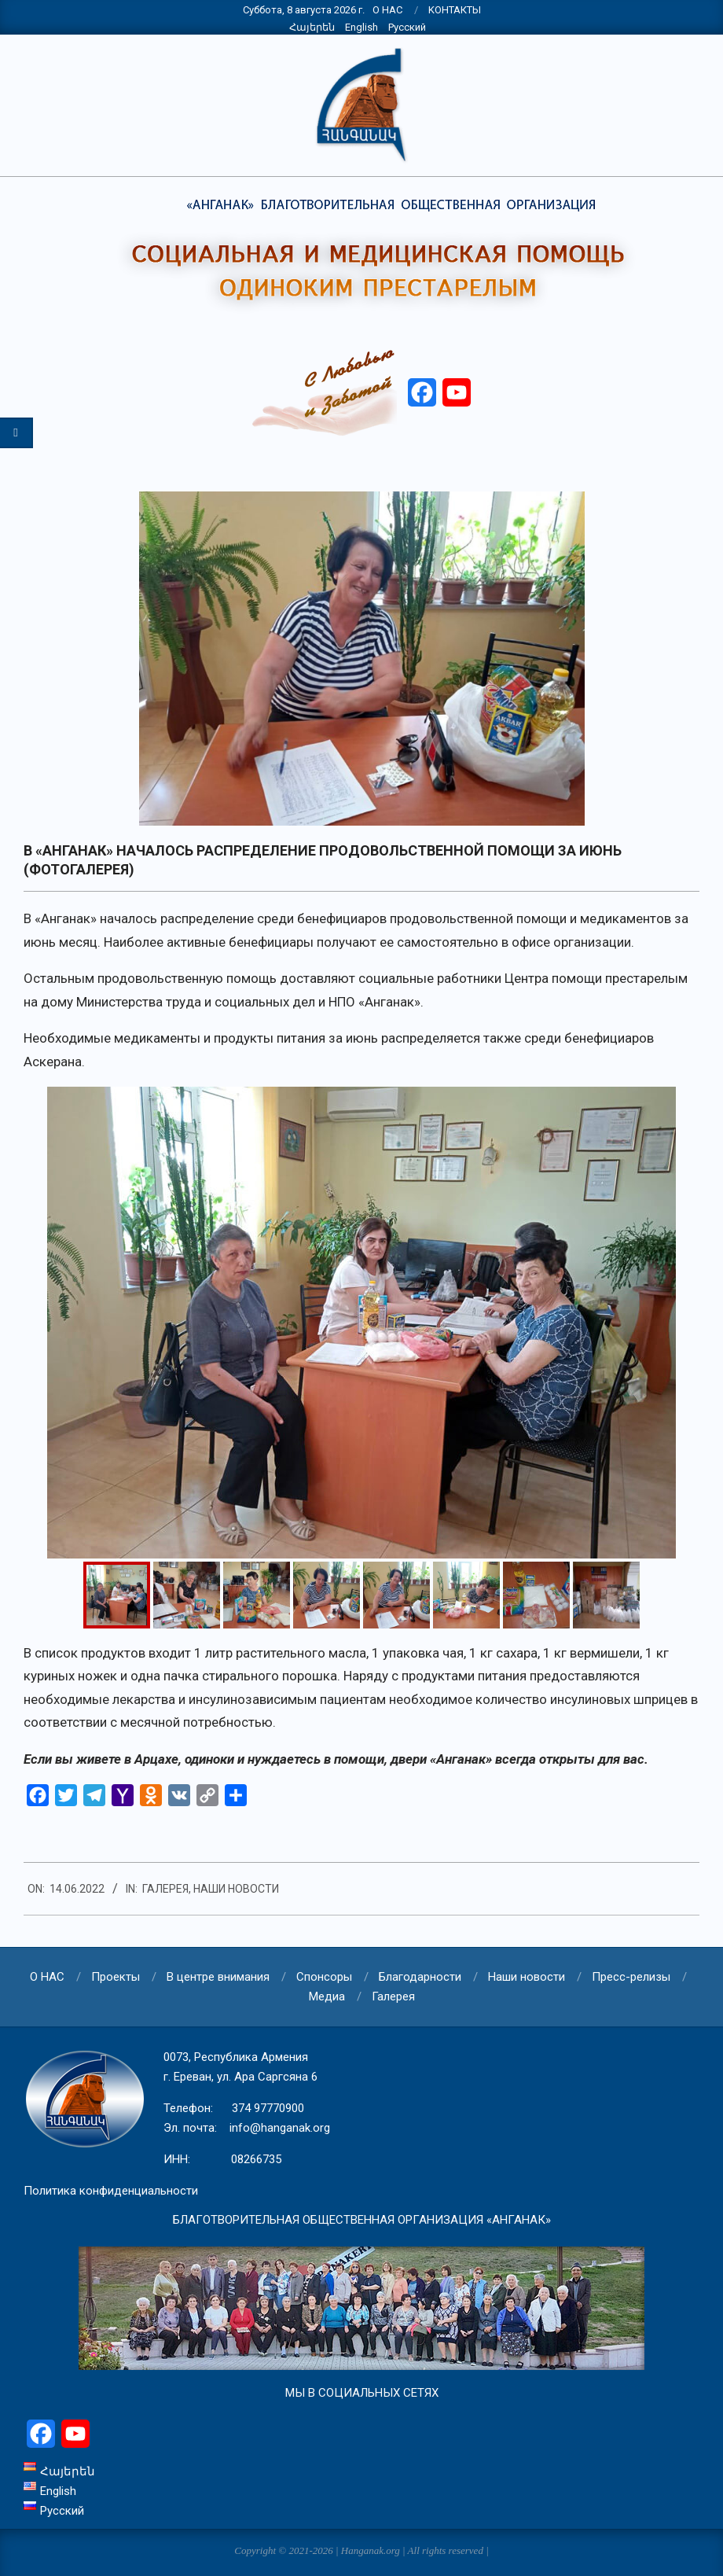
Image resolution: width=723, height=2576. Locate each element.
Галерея (165, 1888)
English (361, 27)
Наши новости (236, 1888)
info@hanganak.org (279, 2128)
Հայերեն (312, 27)
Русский (407, 27)
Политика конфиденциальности (111, 2191)
